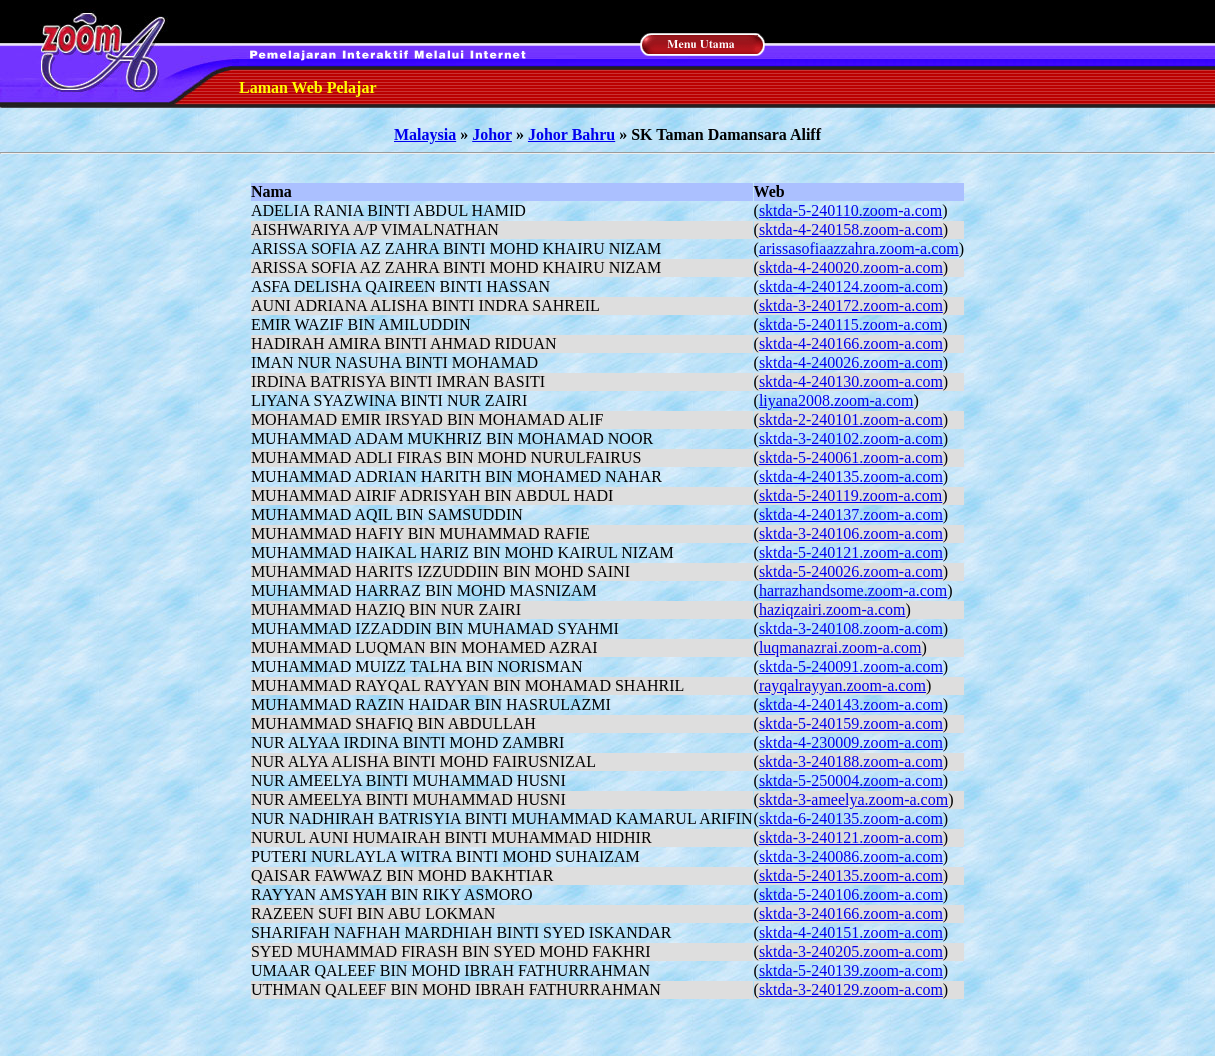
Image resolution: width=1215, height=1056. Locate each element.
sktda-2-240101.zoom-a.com (851, 419)
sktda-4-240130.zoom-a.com (851, 381)
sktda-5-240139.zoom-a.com (851, 970)
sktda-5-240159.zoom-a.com (851, 723)
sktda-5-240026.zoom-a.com (851, 571)
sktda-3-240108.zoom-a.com (851, 628)
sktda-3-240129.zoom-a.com (851, 989)
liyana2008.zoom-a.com (836, 400)
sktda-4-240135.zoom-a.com (851, 476)
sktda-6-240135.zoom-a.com (851, 818)
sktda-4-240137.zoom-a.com (851, 514)
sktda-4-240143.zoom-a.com (851, 704)
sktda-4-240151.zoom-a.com (851, 932)
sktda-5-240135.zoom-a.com (851, 875)
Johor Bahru (571, 134)
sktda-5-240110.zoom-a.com (850, 210)
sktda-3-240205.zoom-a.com (851, 951)
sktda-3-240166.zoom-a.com (851, 913)
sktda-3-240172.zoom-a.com (851, 305)
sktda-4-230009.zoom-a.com (851, 742)
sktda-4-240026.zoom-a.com (851, 362)
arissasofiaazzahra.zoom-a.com (859, 248)
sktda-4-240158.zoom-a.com (851, 229)
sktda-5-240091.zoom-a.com (851, 666)
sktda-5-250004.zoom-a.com (851, 780)
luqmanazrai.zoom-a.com (840, 647)
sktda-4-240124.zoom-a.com (851, 286)
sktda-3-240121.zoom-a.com (851, 837)
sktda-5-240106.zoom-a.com (851, 894)
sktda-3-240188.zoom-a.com (851, 761)
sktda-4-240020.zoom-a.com (851, 267)
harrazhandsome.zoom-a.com (853, 590)
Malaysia (425, 134)
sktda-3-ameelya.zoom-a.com (853, 799)
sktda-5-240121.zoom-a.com (851, 552)
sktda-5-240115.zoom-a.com (850, 324)
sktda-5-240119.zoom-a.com (850, 495)
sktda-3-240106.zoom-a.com (851, 533)
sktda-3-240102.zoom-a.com (851, 438)
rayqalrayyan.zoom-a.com (842, 685)
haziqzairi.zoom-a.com (832, 609)
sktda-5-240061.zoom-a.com (851, 457)
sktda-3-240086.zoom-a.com (851, 856)
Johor (492, 134)
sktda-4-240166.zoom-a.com (851, 343)
